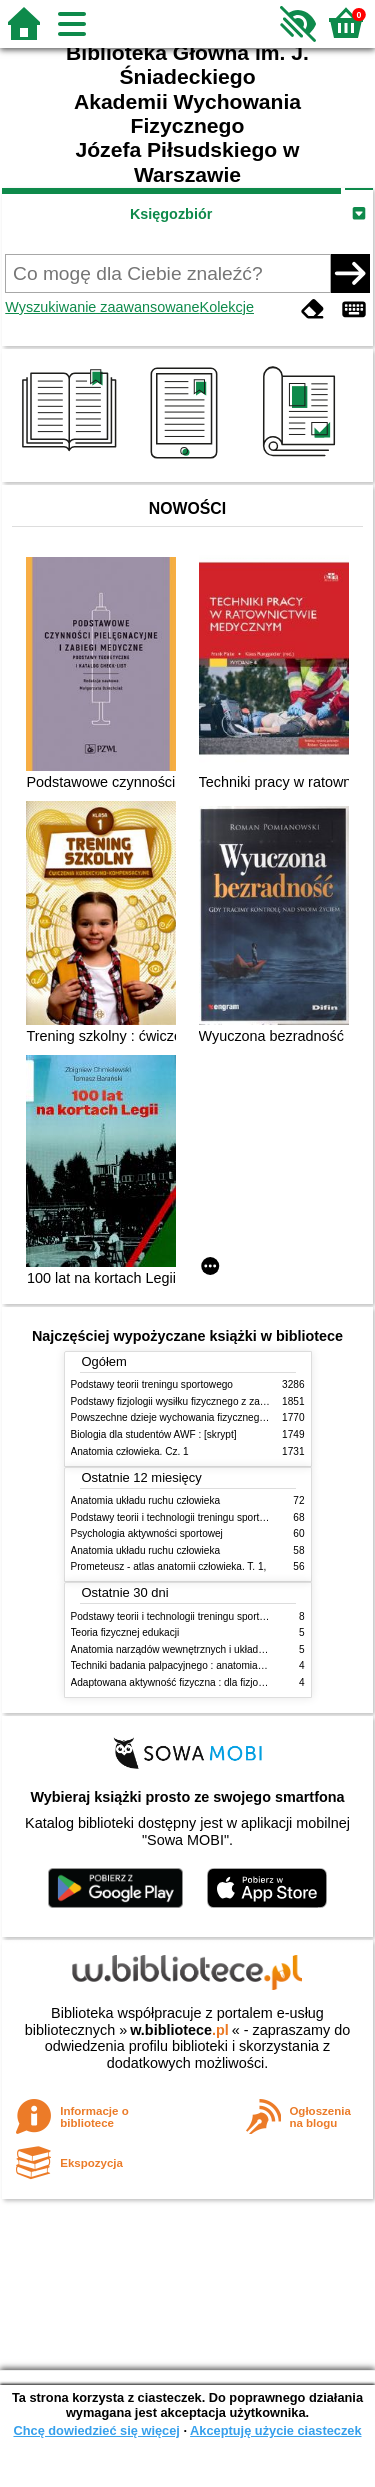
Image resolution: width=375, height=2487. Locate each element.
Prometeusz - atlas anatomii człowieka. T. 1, (169, 1566)
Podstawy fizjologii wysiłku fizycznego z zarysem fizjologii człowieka (222, 1401)
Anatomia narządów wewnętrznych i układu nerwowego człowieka (218, 1649)
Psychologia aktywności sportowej (147, 1533)
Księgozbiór (171, 214)
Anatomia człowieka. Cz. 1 (130, 1451)
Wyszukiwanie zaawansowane (102, 307)
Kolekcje (227, 307)
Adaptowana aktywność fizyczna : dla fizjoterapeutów (190, 1682)
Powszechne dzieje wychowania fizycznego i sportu (186, 1417)
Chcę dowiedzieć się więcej (96, 2430)
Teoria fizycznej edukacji (125, 1632)
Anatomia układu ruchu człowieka (146, 1500)
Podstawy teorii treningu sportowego (152, 1384)
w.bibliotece (179, 2030)
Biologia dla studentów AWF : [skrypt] (154, 1434)
